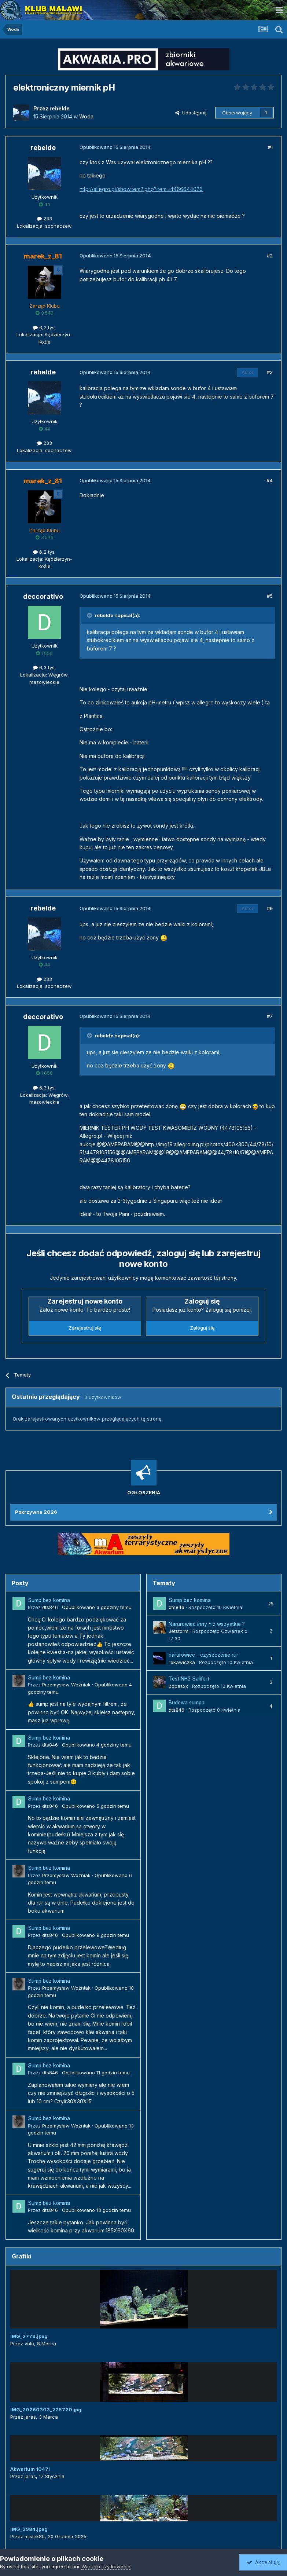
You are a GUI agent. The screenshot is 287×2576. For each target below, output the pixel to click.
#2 (270, 256)
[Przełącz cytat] (90, 615)
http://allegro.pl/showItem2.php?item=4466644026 (141, 189)
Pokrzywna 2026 (36, 1512)
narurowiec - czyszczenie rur (203, 1655)
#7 (270, 1016)
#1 (270, 147)
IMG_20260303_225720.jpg (45, 2409)
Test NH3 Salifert (189, 1679)
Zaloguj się (202, 1328)
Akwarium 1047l (30, 2469)
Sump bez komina (49, 1600)
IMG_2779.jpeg (29, 2336)
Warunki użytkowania (105, 2566)
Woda (86, 116)
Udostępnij (190, 113)
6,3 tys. (44, 667)
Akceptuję (263, 2562)
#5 (270, 596)
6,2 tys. (44, 327)
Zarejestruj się (85, 1328)
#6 (270, 908)
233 (44, 218)
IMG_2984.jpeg (29, 2529)
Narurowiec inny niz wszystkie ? (207, 1624)
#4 (269, 480)
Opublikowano (97, 1607)
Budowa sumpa (187, 1702)
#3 (270, 372)
